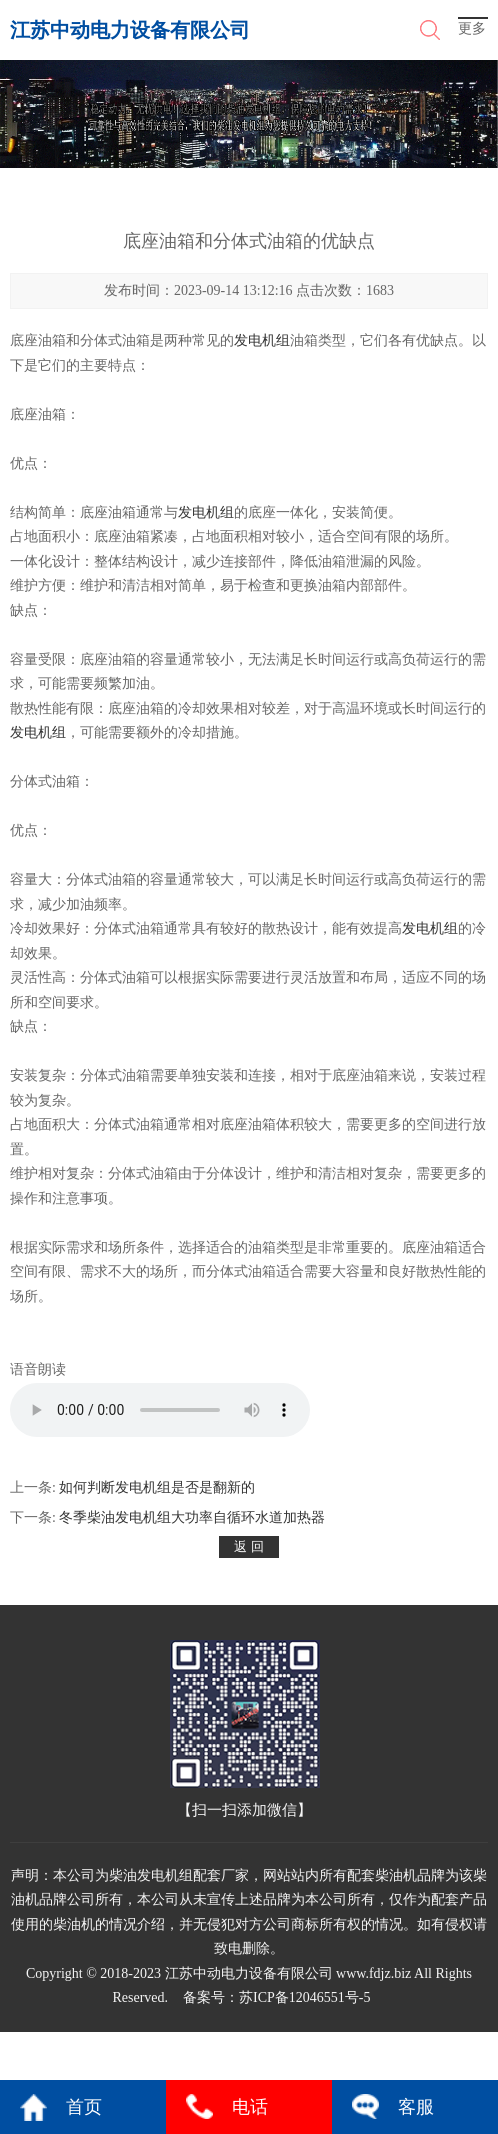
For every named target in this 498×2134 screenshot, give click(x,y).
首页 (84, 2107)
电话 (250, 2107)
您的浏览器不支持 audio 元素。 (160, 1410)
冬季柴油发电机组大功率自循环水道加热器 (192, 1517)
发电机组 (262, 340)
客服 (416, 2107)
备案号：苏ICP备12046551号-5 (276, 1997)
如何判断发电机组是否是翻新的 (157, 1487)
